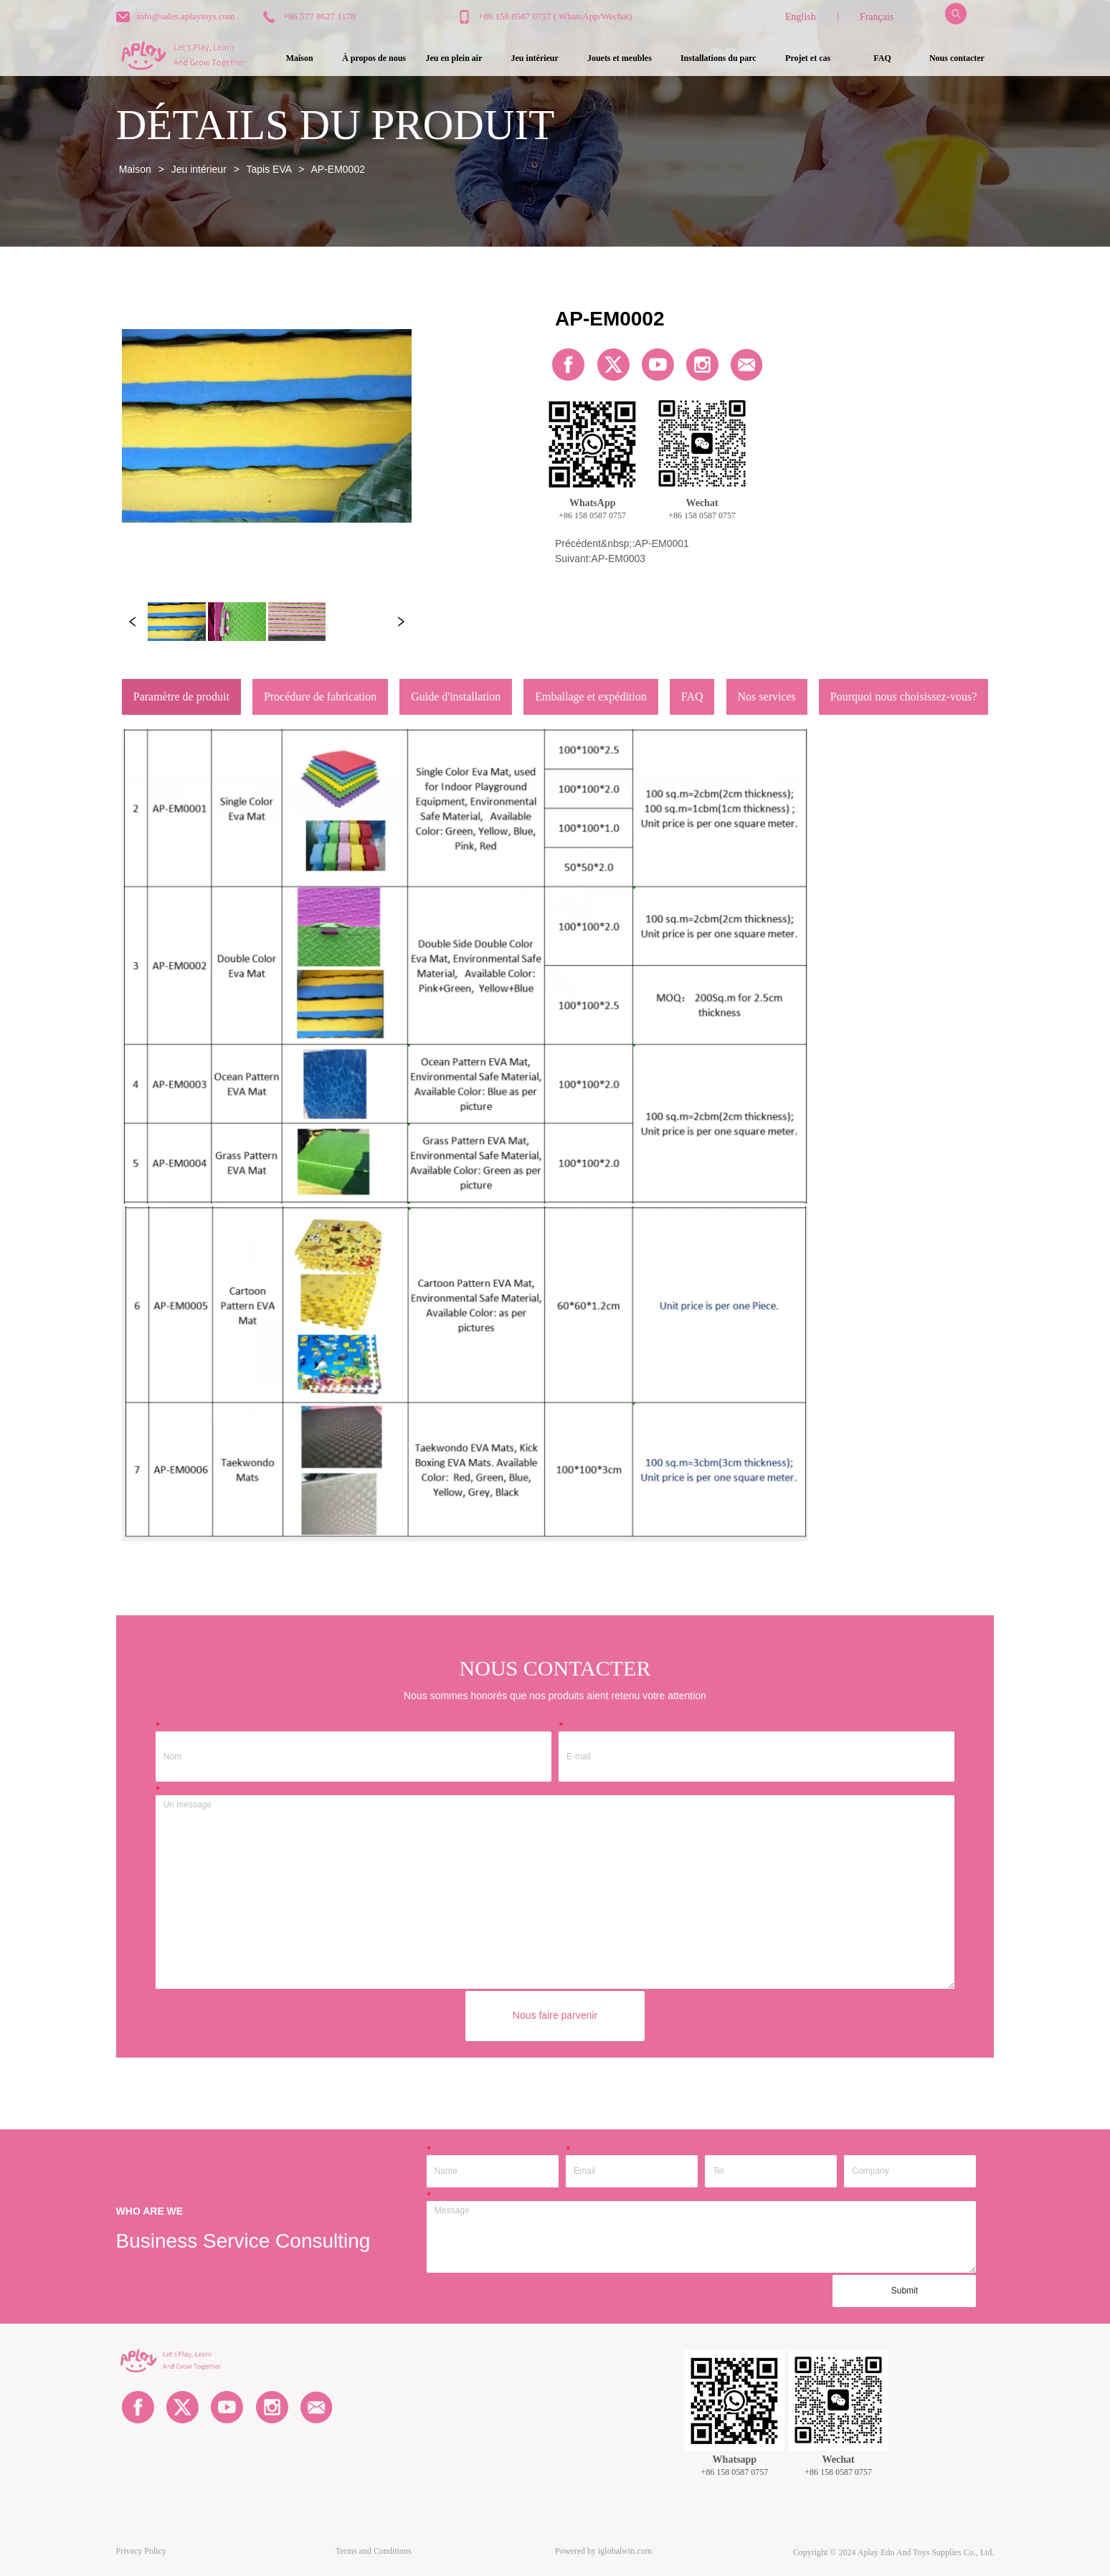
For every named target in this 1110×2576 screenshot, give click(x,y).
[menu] (628, 58)
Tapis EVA (269, 169)
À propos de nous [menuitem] (374, 58)
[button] (454, 58)
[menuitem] (454, 58)
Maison (135, 169)
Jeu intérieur (199, 169)
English (800, 16)
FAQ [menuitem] (882, 58)
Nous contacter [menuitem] (957, 58)
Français (876, 16)
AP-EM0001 (661, 543)
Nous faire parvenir (555, 2015)
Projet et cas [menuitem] (807, 58)
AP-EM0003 (618, 558)
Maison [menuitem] (299, 58)
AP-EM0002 (336, 169)
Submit (904, 2291)
